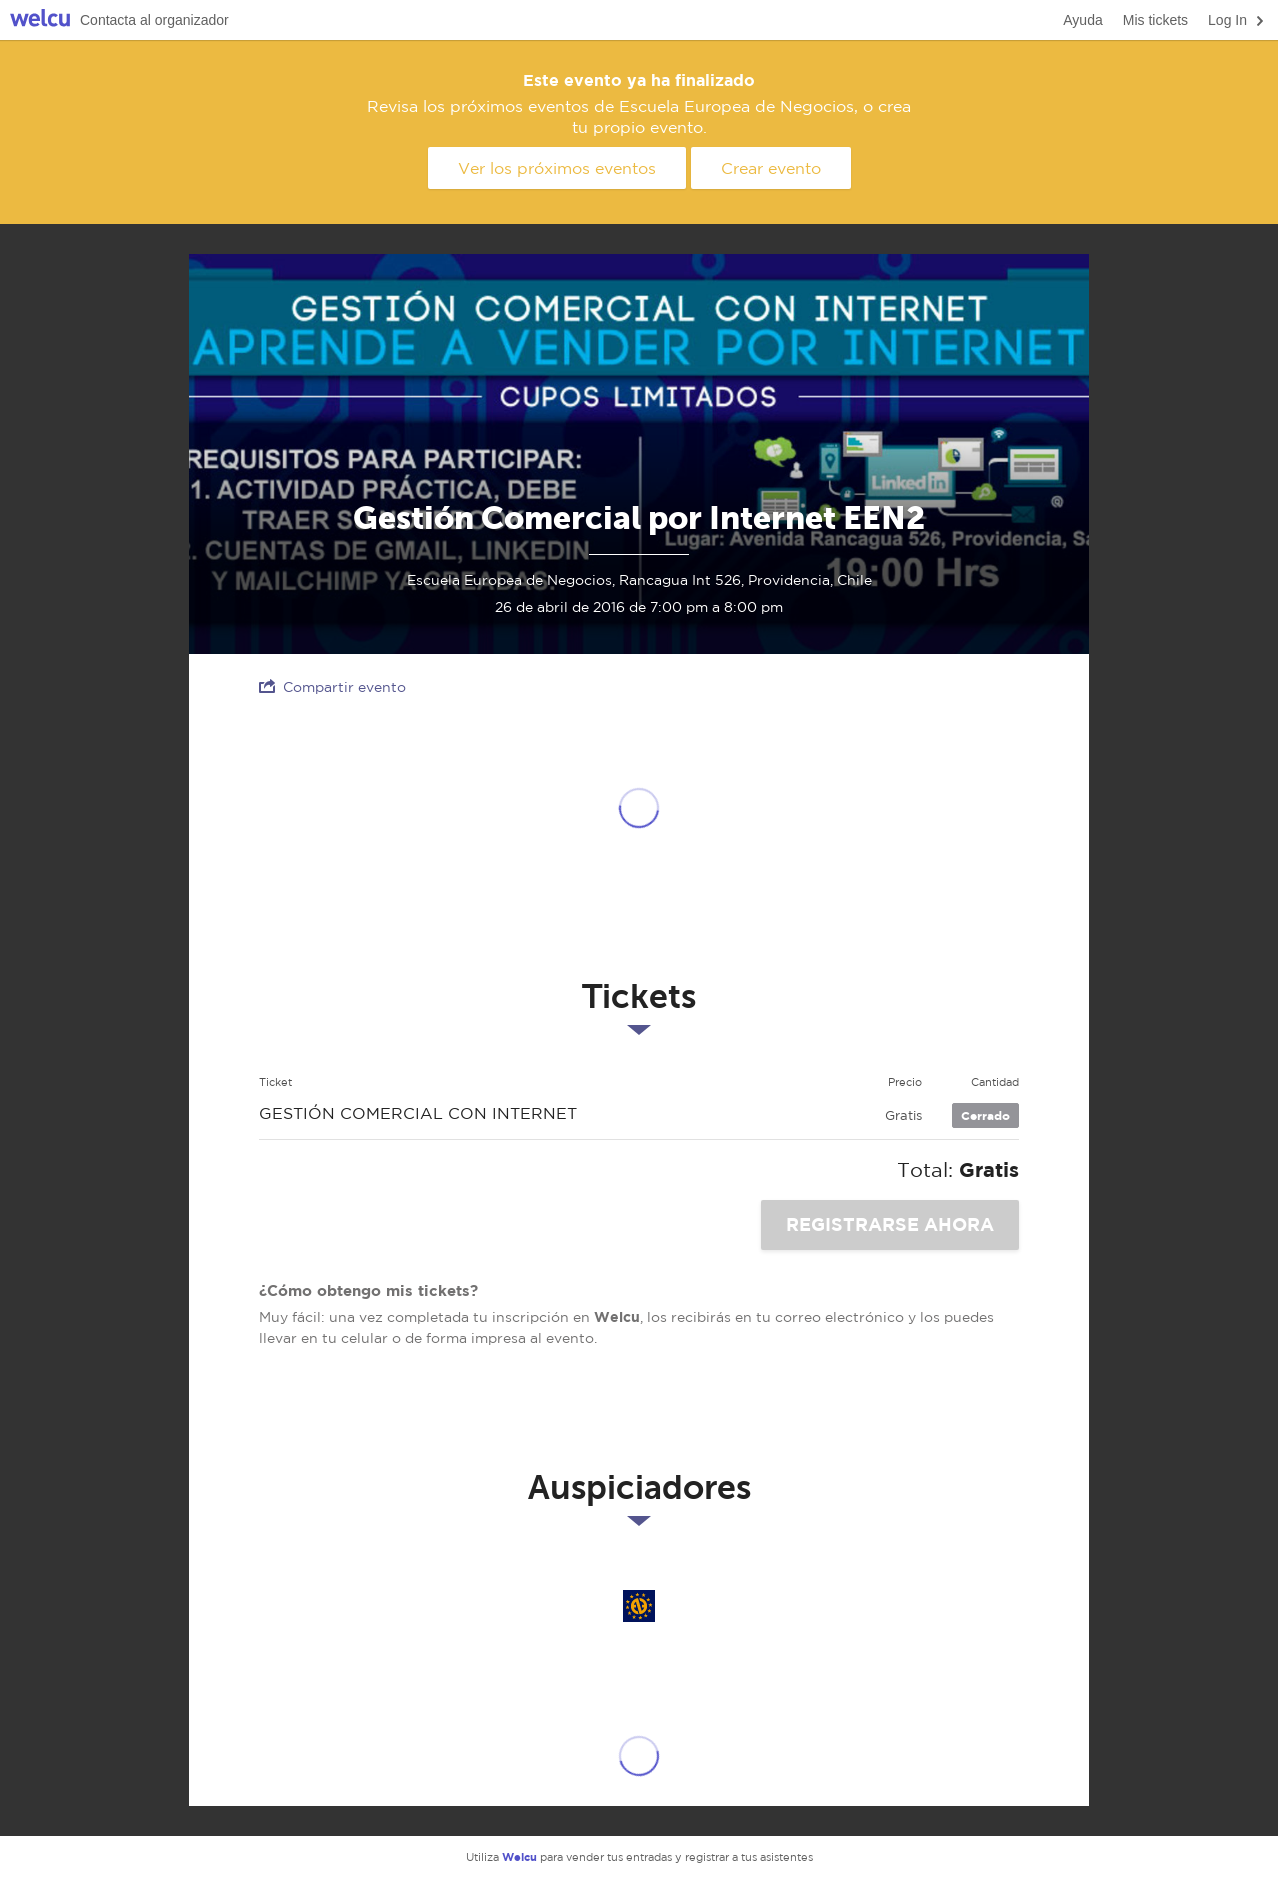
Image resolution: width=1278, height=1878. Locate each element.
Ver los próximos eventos (557, 168)
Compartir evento (332, 686)
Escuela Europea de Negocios (639, 1606)
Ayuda (1082, 20)
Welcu (40, 20)
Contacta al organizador (154, 20)
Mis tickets (1155, 20)
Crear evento (771, 168)
